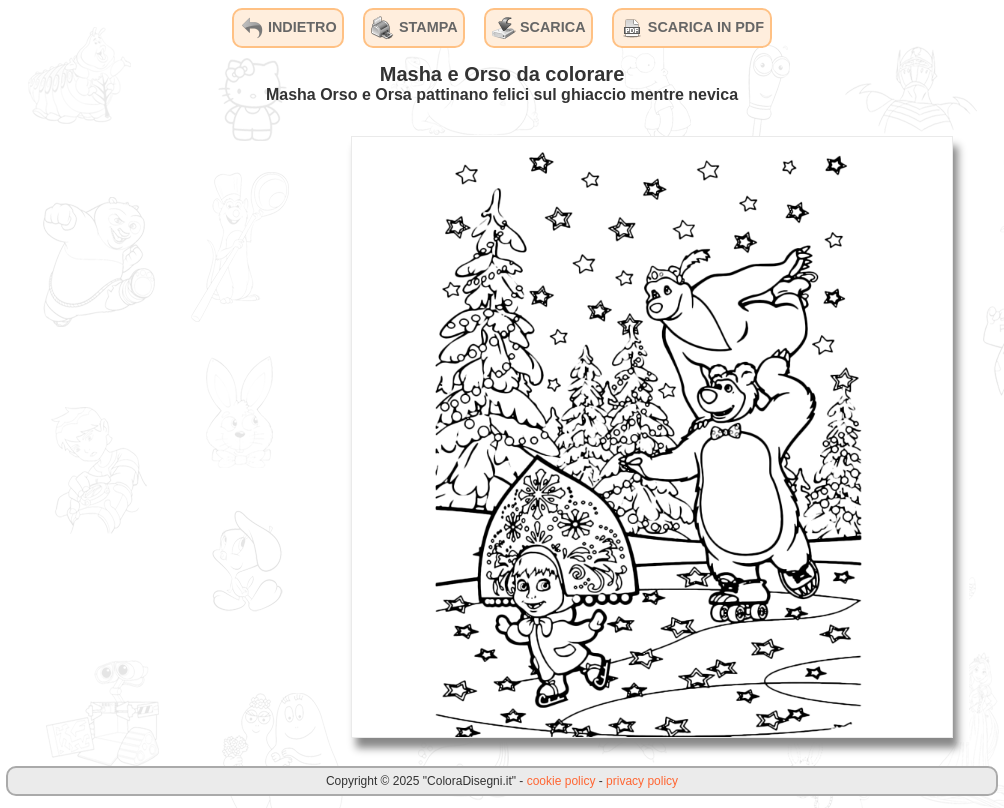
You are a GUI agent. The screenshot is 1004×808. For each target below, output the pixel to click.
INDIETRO (288, 28)
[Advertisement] (185, 436)
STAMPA (414, 28)
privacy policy (642, 781)
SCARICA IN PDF (692, 28)
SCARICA (539, 28)
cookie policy (561, 781)
